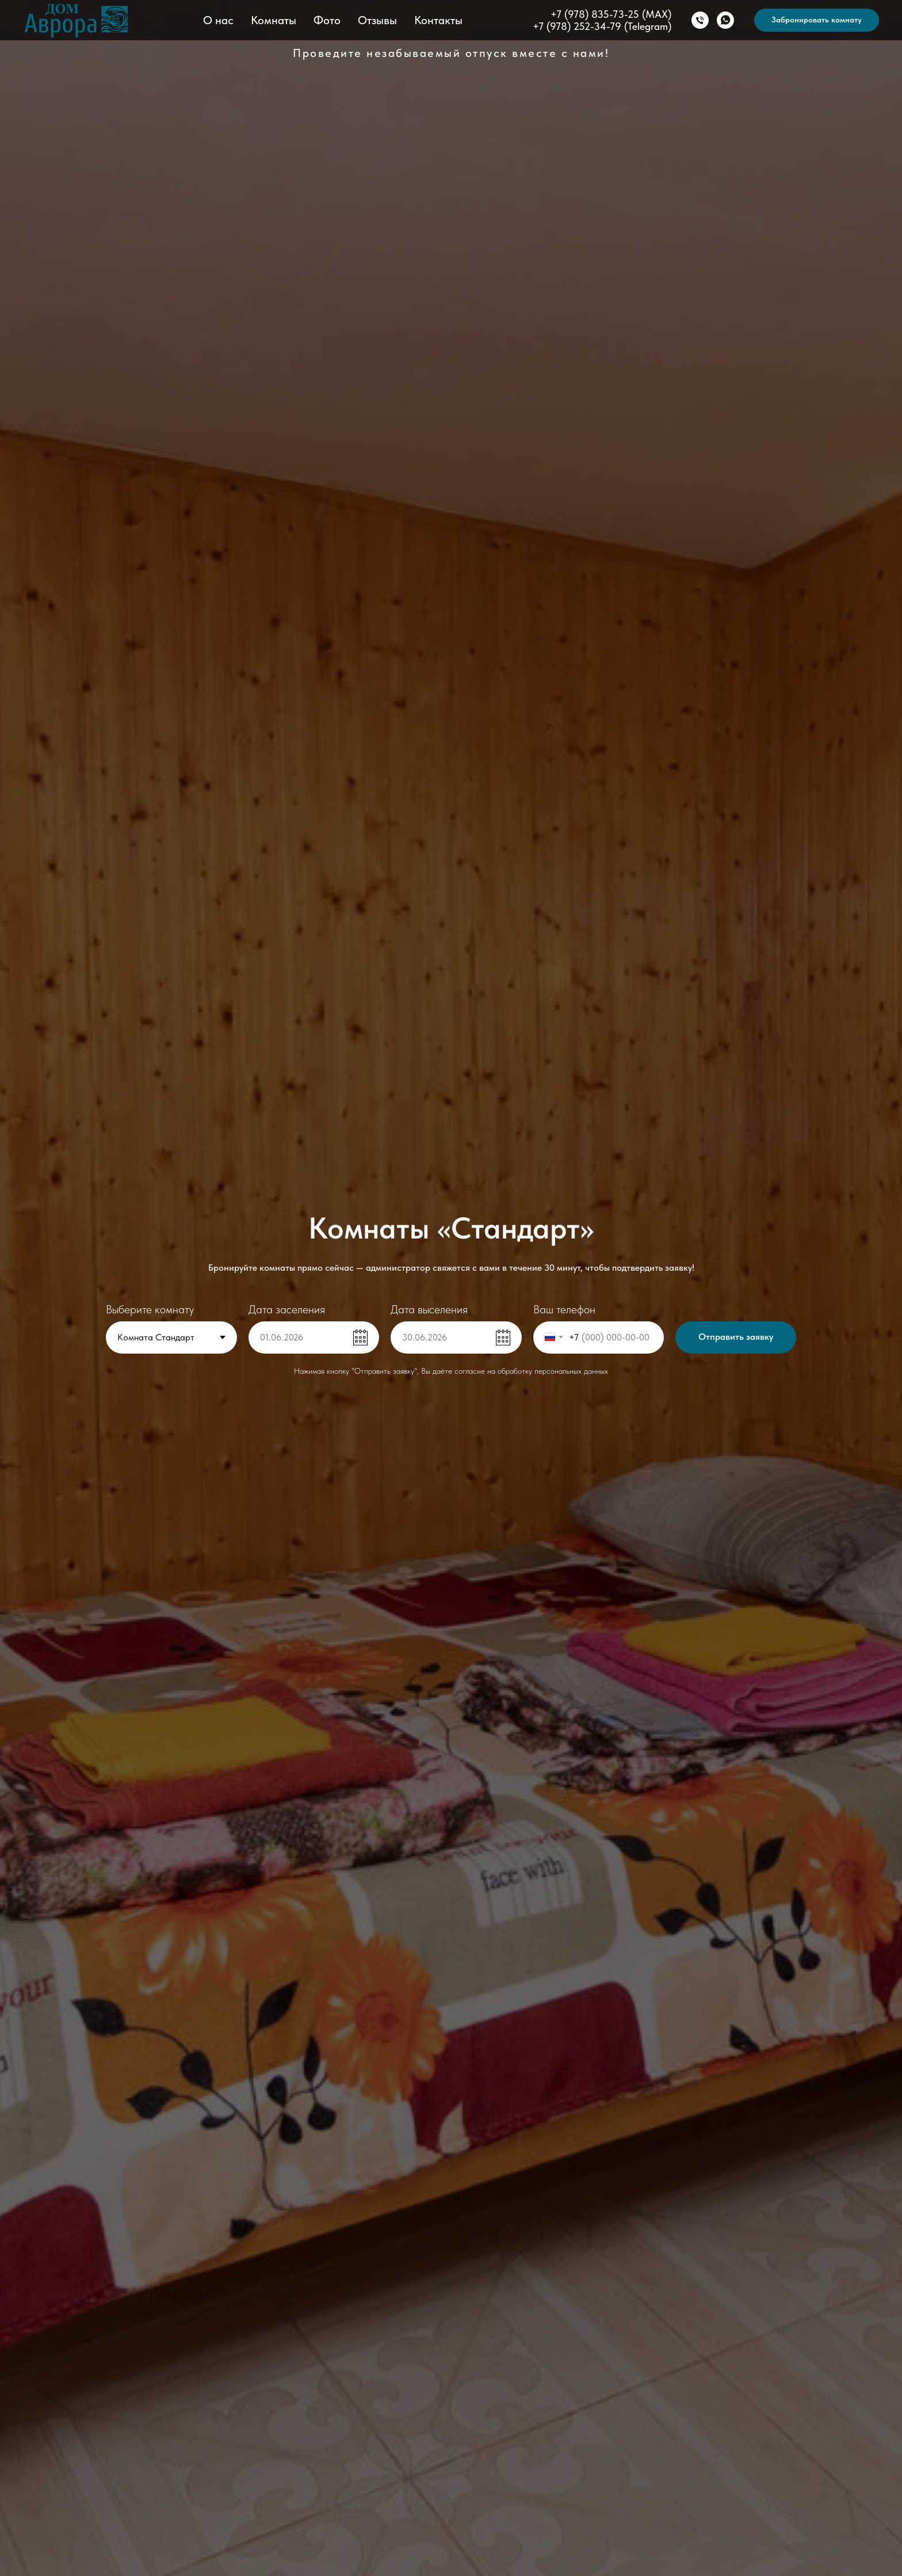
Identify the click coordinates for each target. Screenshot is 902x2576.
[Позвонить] (700, 20)
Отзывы (377, 20)
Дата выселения (429, 1309)
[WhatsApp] (725, 20)
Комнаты (273, 20)
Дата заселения (287, 1309)
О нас (218, 20)
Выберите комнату (150, 1309)
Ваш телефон (564, 1309)
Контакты (438, 20)
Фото (327, 20)
